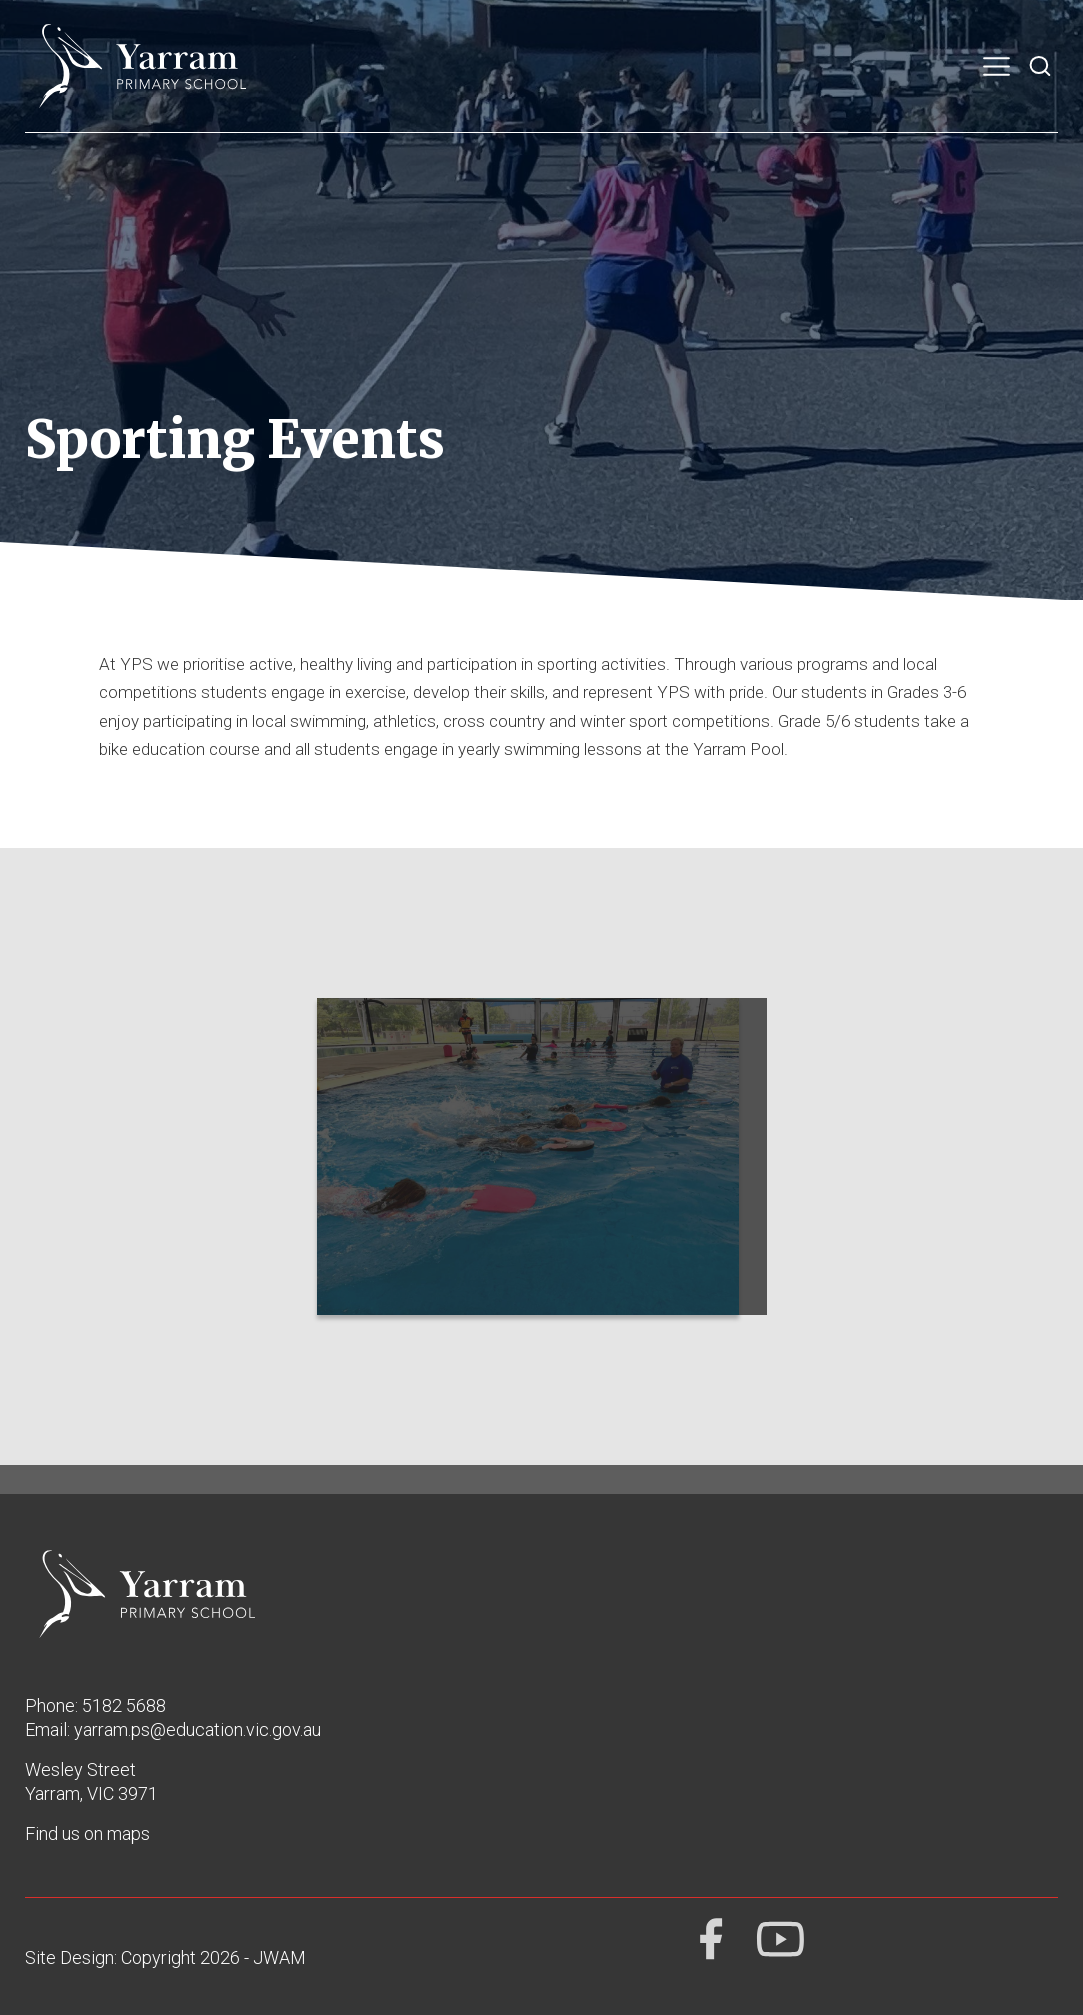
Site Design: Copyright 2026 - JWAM (165, 1957)
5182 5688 (124, 1705)
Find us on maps (87, 1833)
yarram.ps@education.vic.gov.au (197, 1729)
